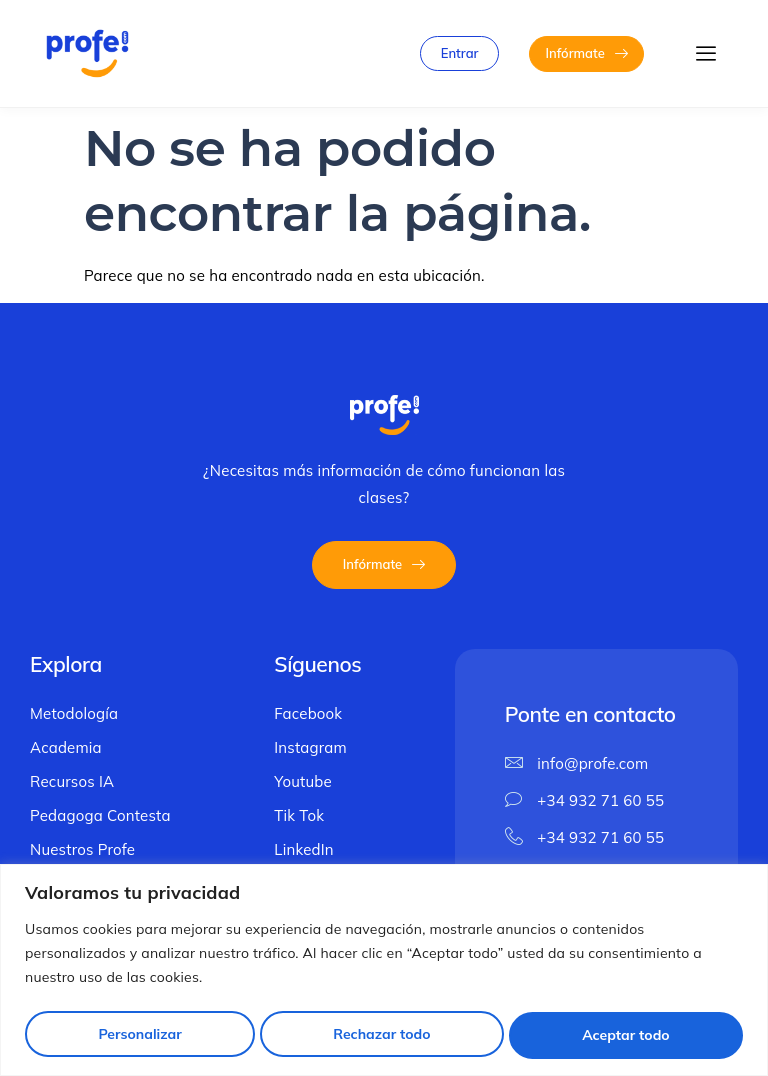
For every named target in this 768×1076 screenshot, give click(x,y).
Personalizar (138, 1035)
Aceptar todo (626, 1035)
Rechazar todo (381, 1035)
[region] (384, 970)
